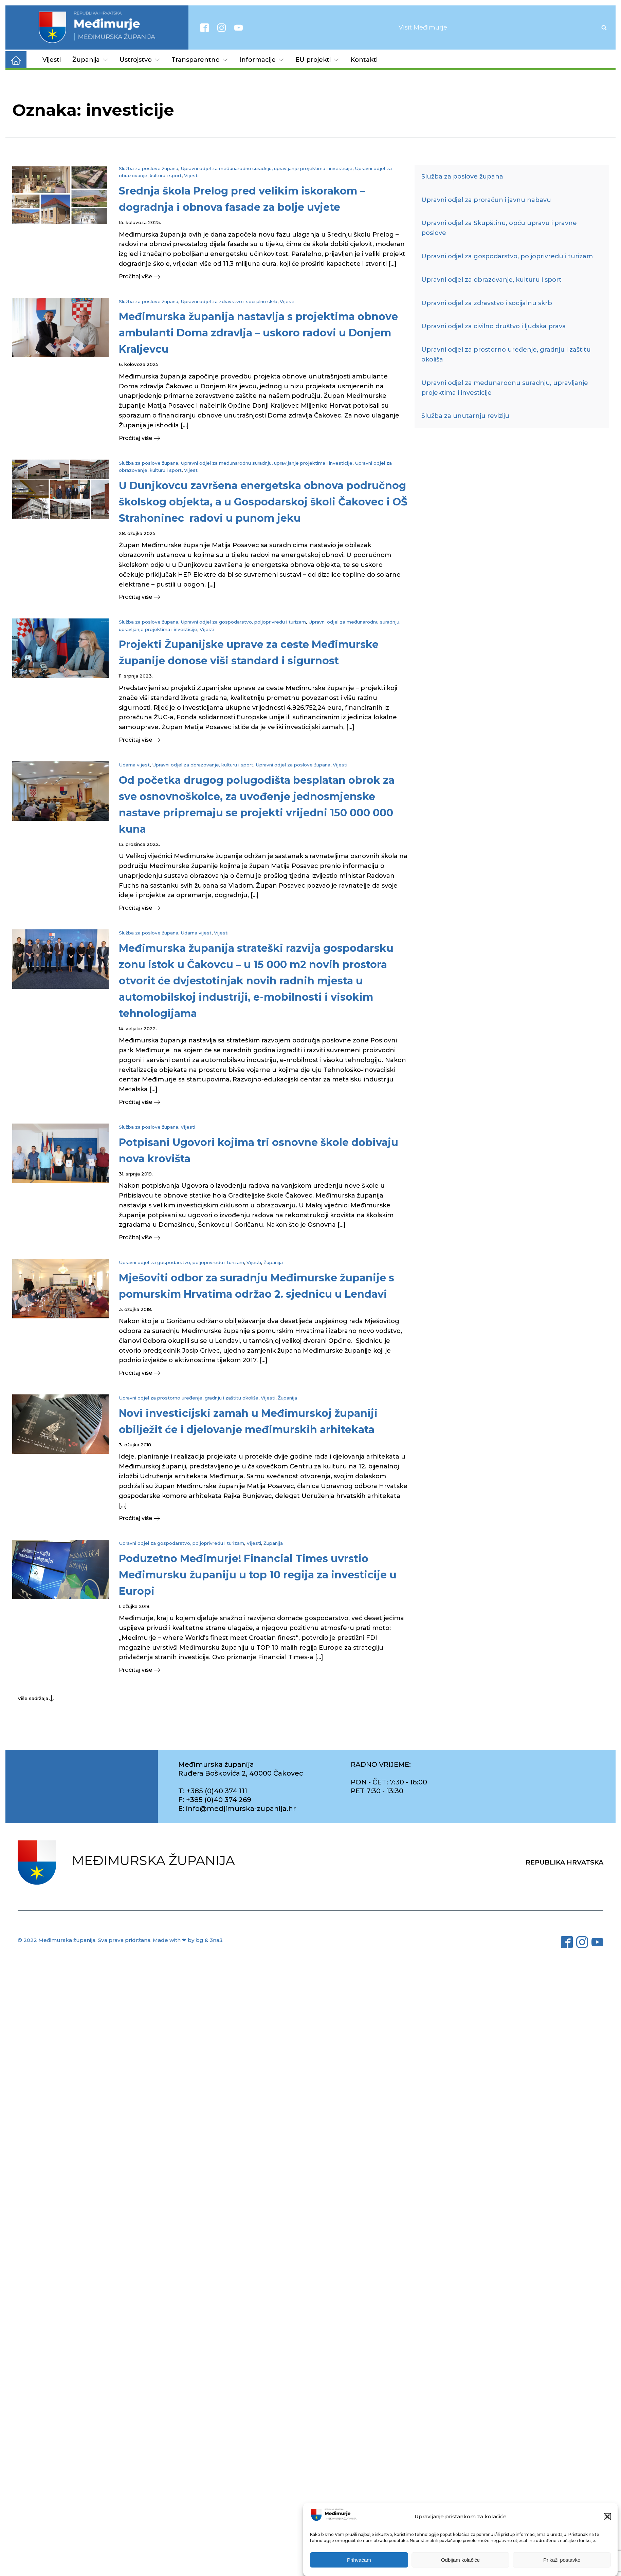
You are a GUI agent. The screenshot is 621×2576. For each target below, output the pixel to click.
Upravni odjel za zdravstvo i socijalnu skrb (229, 301)
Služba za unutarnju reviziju (465, 416)
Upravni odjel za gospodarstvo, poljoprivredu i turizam (243, 622)
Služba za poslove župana (148, 168)
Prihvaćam (359, 2560)
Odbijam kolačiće (460, 2560)
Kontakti (364, 59)
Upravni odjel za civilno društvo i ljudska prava (493, 326)
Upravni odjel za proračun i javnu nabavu (486, 200)
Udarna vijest (134, 764)
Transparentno (199, 59)
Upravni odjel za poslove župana (293, 764)
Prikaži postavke (561, 2560)
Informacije (261, 59)
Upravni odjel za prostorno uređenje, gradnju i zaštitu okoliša (188, 1398)
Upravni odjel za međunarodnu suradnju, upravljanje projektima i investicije (266, 168)
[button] (607, 2516)
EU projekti (317, 59)
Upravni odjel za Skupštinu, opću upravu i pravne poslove (499, 228)
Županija (90, 59)
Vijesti (51, 59)
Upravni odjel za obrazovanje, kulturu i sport (202, 764)
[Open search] (604, 27)
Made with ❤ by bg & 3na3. (188, 1940)
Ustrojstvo (140, 59)
